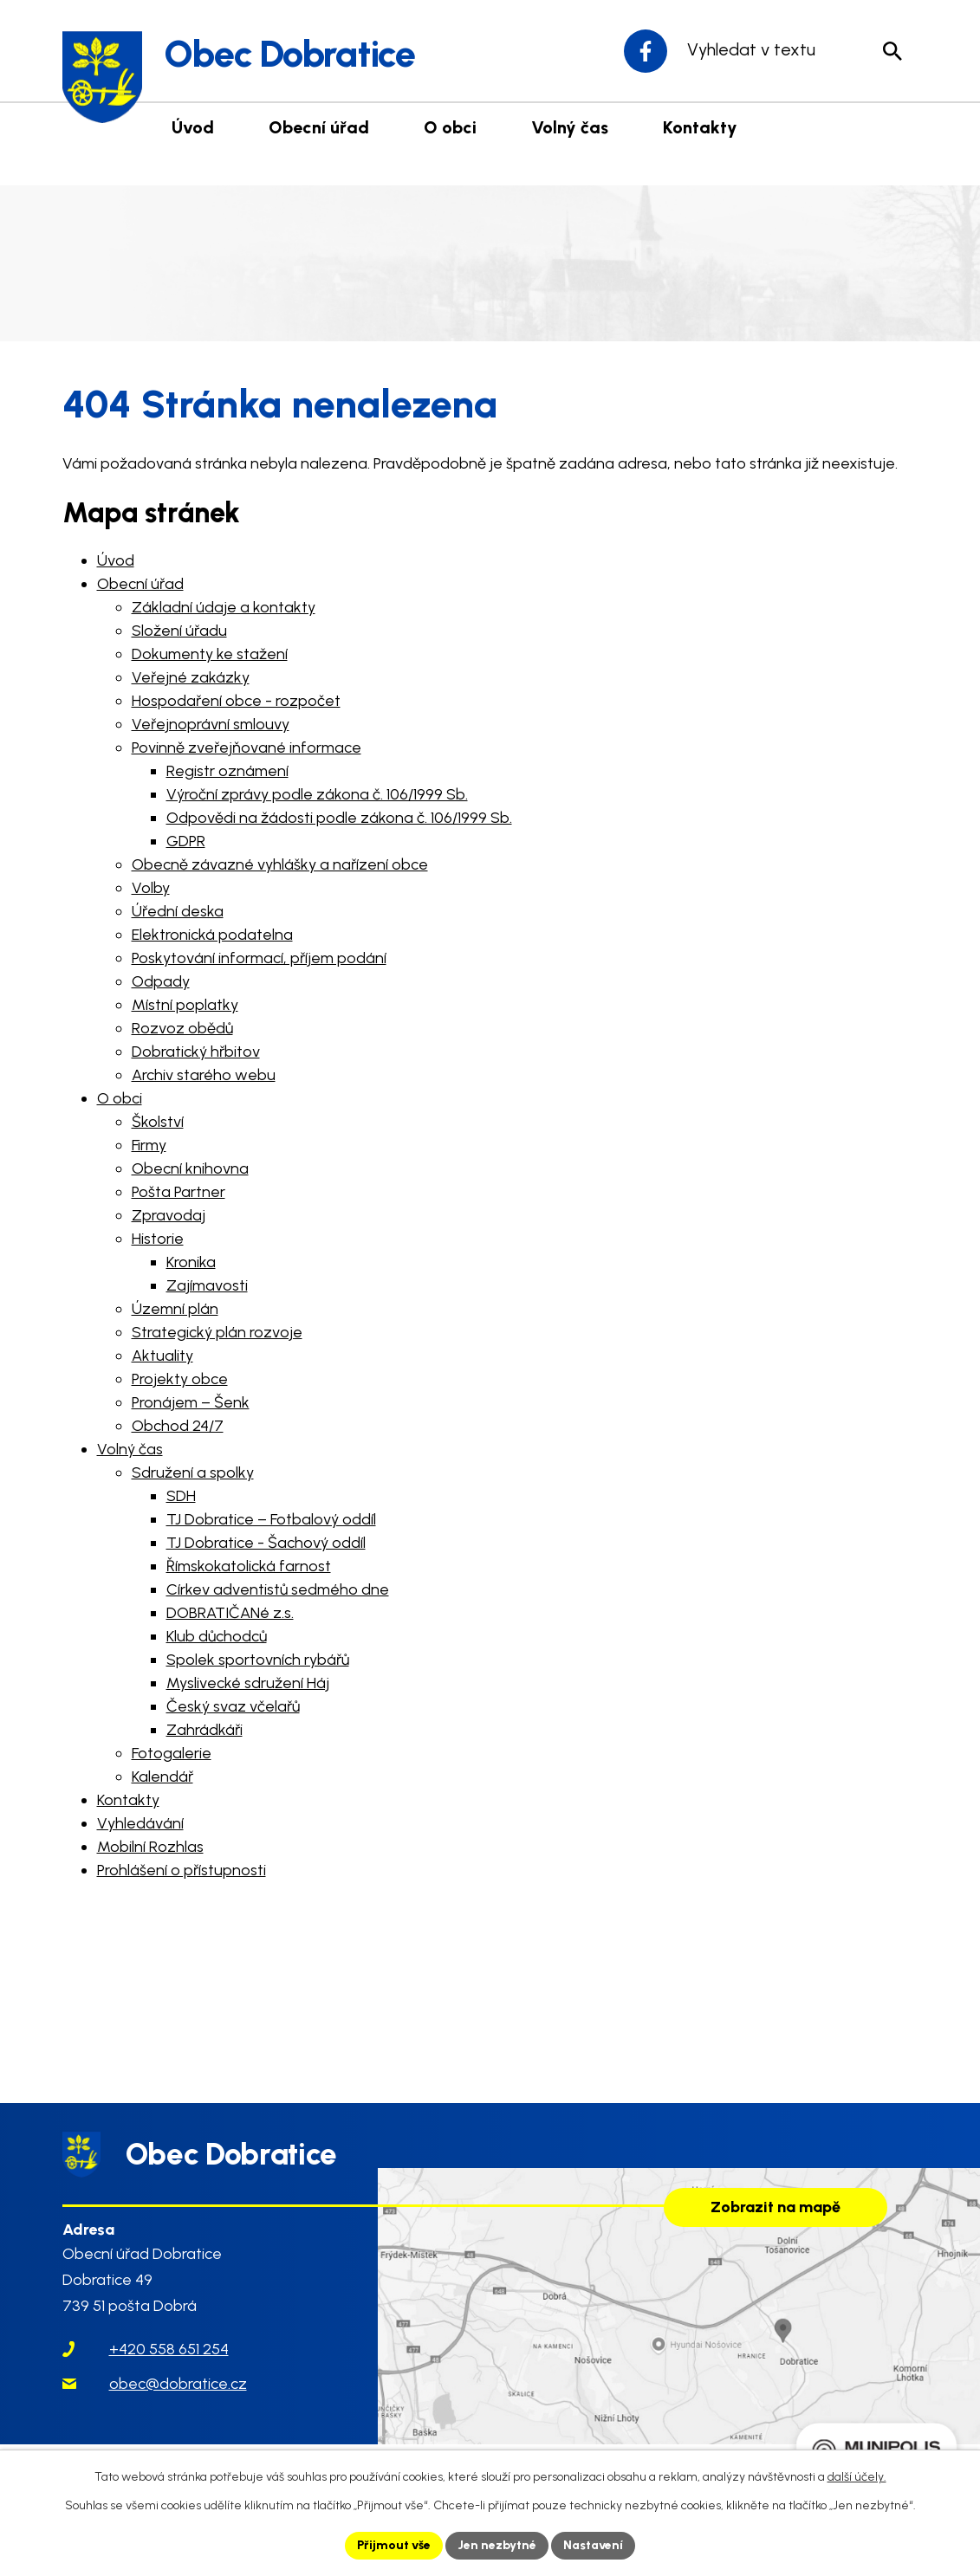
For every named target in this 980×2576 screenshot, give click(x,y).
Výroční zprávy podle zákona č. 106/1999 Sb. (317, 794)
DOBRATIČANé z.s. (230, 1612)
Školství (158, 1121)
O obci (119, 1098)
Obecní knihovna (190, 1168)
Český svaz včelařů (233, 1706)
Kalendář (162, 1776)
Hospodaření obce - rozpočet (236, 700)
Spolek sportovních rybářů (257, 1659)
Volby (151, 887)
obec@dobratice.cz (178, 2385)
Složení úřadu (179, 630)
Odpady (161, 981)
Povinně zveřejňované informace (246, 747)
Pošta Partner (178, 1191)
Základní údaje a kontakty (223, 607)
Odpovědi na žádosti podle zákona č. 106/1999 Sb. (339, 817)
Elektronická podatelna (212, 934)
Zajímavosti (207, 1285)
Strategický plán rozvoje (217, 1332)
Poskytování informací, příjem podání (259, 958)
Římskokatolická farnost (248, 1566)
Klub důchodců (216, 1636)
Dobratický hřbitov (196, 1051)
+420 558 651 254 (169, 2350)
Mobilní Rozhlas (150, 1846)
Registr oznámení (227, 770)
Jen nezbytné (497, 2545)
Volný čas (130, 1449)
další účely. (856, 2476)
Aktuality (162, 1355)
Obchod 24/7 (178, 1425)
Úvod (115, 560)
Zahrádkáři (204, 1729)
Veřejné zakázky (191, 677)
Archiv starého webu (204, 1074)
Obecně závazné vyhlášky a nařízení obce (280, 864)
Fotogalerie (171, 1753)
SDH (181, 1495)
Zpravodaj (168, 1215)
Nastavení (593, 2545)
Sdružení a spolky (193, 1472)
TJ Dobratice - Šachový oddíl (266, 1542)
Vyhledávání (140, 1823)
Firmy (149, 1145)
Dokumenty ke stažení (210, 653)
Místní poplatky (185, 1004)
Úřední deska (178, 911)
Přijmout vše (394, 2545)
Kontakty (128, 1799)
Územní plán (175, 1308)
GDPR (185, 841)
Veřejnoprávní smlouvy (210, 724)
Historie (158, 1238)
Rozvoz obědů (182, 1028)
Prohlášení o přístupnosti (181, 1870)
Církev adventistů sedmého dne (277, 1589)
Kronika (191, 1262)
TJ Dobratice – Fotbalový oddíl (271, 1519)
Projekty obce (180, 1378)
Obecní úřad (140, 583)
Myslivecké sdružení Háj (247, 1683)
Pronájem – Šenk (191, 1402)
